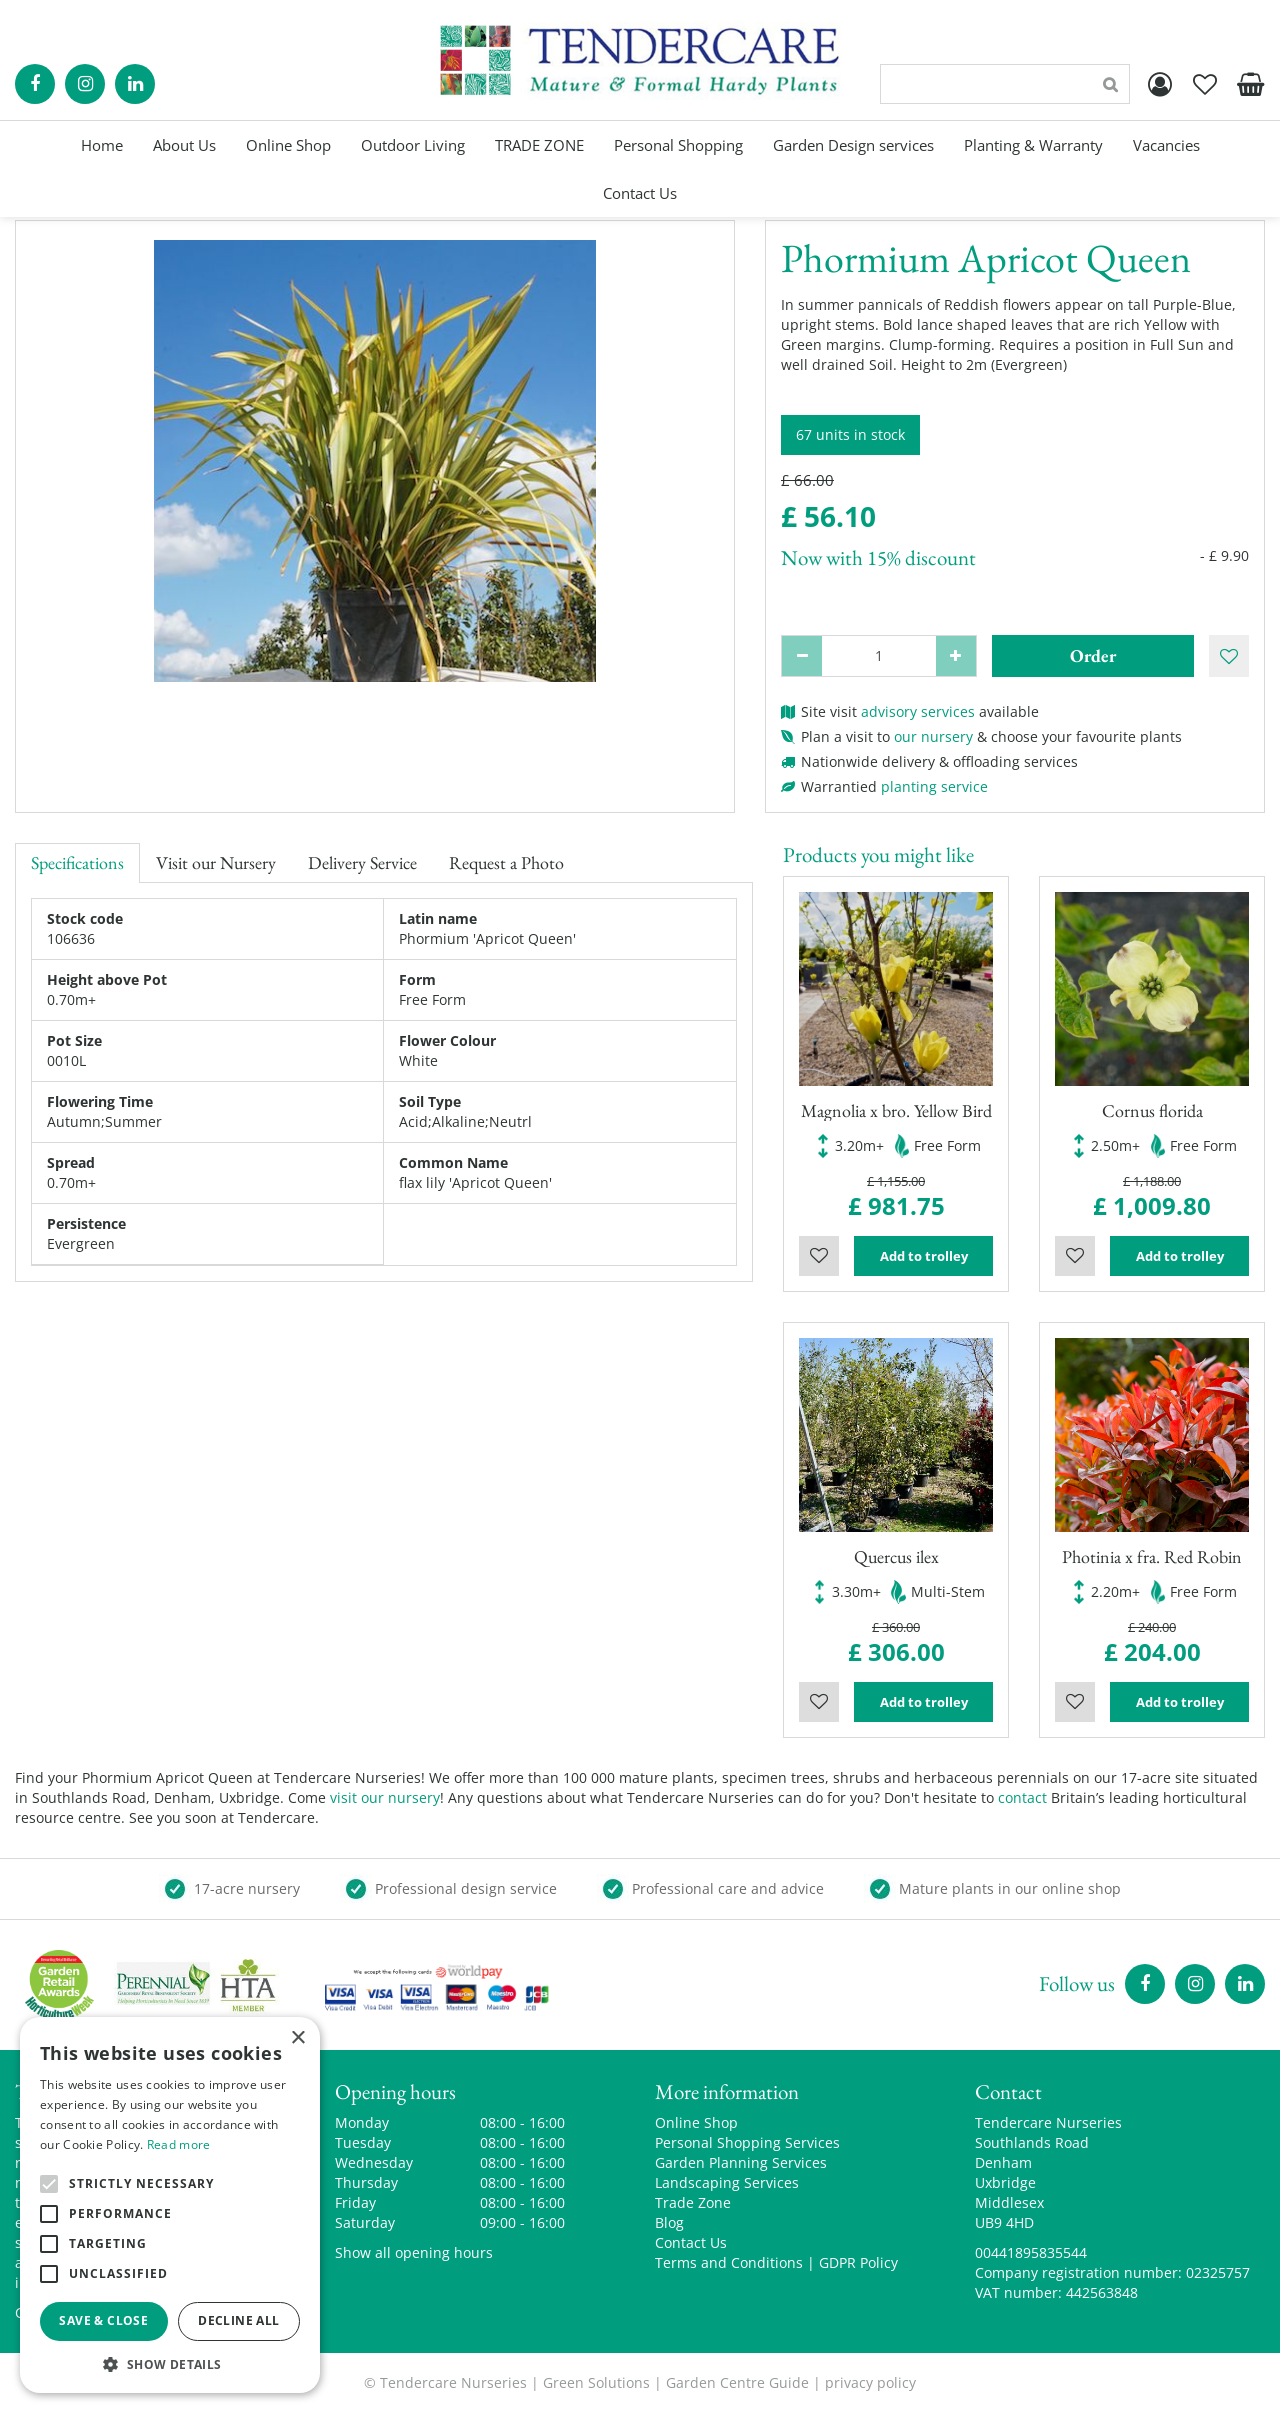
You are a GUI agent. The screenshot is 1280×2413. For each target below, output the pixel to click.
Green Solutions (596, 2382)
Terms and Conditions (729, 2262)
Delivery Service (362, 862)
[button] (170, 2363)
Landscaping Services (727, 2182)
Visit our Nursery (216, 862)
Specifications (77, 862)
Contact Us (691, 2242)
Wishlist (819, 1256)
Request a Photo (506, 862)
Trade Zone (693, 2202)
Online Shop (696, 2122)
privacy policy (870, 2382)
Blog (669, 2222)
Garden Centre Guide (737, 2382)
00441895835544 (1031, 2252)
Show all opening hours (414, 2252)
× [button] (297, 2038)
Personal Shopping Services (747, 2142)
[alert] (170, 2205)
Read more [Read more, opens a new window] (179, 2144)
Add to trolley (924, 1256)
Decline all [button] (238, 2320)
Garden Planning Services (741, 2162)
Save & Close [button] (103, 2320)
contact (1022, 1797)
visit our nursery (385, 1797)
